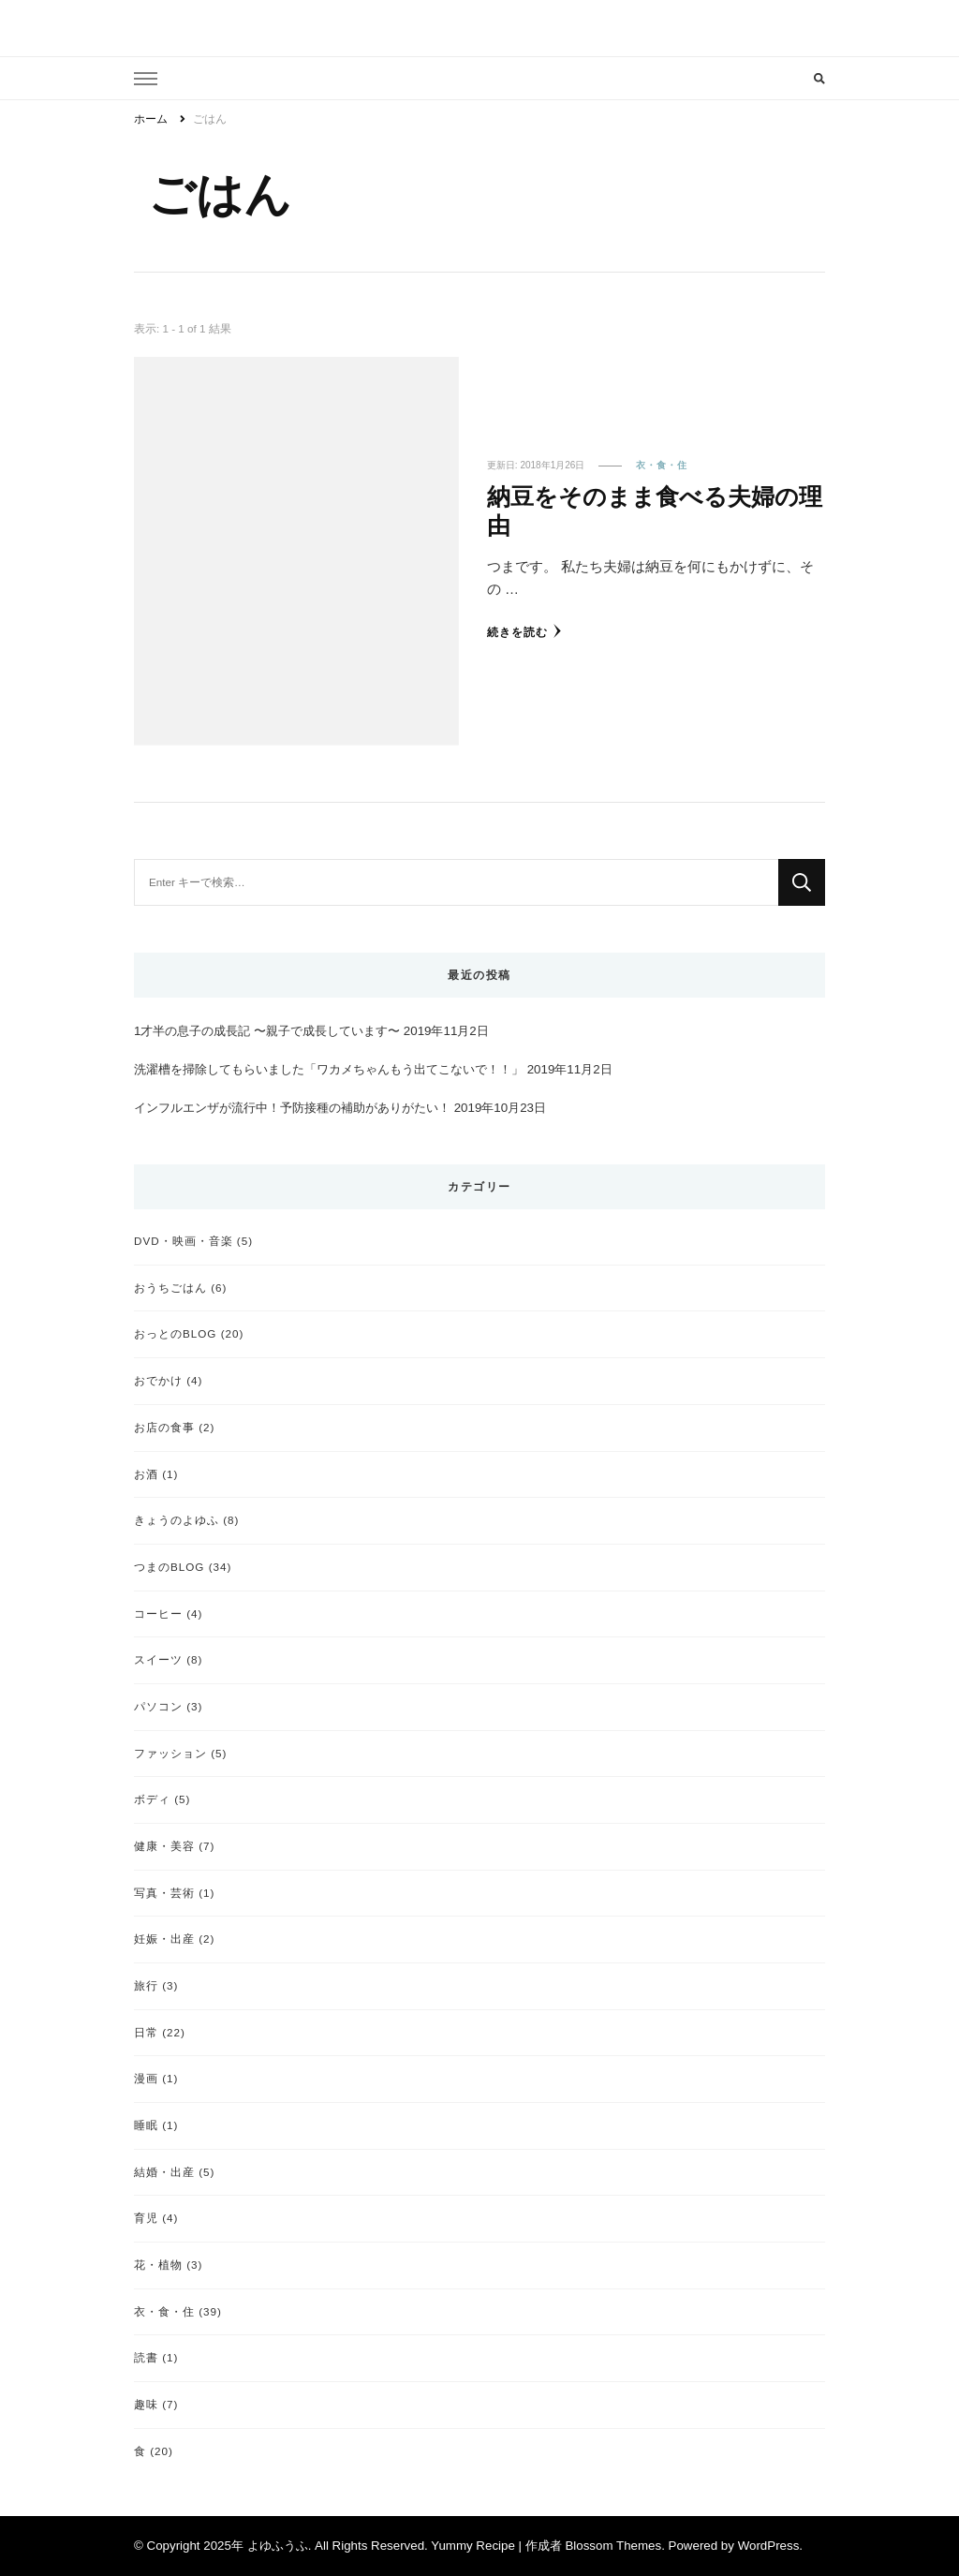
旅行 (146, 1985)
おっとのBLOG (175, 1333)
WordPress (769, 2546)
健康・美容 (164, 1846)
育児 (146, 2218)
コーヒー (158, 1613)
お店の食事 (164, 1427)
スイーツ (158, 1659)
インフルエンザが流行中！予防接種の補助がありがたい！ (292, 1108)
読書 (146, 2357)
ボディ (152, 1799)
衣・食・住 (661, 465)
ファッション (170, 1753)
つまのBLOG (169, 1567)
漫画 (146, 2078)
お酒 (146, 1474)
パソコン (158, 1706)
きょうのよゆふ (176, 1520)
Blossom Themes (613, 2546)
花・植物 (158, 2264)
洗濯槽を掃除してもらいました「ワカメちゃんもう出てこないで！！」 (329, 1069)
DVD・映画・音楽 (183, 1241)
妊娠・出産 (164, 1938)
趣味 (146, 2404)
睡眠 (146, 2125)
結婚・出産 (164, 2172)
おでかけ (158, 1380)
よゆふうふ (277, 2546)
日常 (146, 2032)
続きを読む (524, 631)
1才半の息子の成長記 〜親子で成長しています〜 (267, 1031)
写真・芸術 (164, 1893)
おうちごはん (170, 1287)
